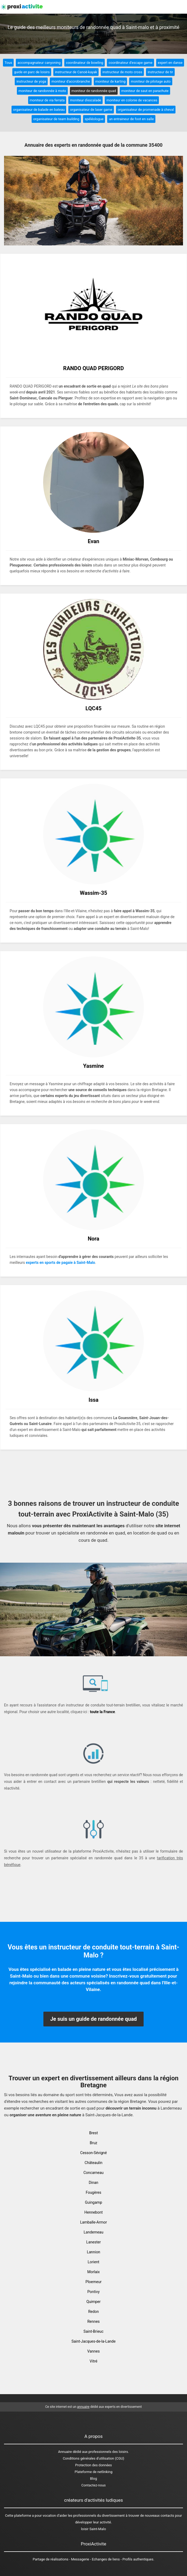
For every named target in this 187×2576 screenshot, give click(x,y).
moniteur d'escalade (85, 100)
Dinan (93, 2182)
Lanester (93, 2242)
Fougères (93, 2192)
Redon (93, 2311)
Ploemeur (93, 2282)
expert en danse (170, 63)
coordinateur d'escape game (130, 63)
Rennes (93, 2321)
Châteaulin (93, 2163)
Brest (93, 2133)
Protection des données (93, 2465)
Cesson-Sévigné (93, 2153)
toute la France (102, 1712)
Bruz (93, 2143)
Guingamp (93, 2202)
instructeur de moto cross (122, 72)
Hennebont (93, 2212)
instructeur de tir (160, 72)
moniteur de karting (110, 81)
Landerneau (93, 2232)
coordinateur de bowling (84, 63)
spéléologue (94, 119)
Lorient (93, 2262)
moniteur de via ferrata (47, 100)
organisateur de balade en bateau (39, 110)
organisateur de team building (56, 119)
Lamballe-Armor (93, 2222)
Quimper (93, 2301)
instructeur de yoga (31, 81)
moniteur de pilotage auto (150, 81)
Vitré (94, 2361)
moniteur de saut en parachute (145, 91)
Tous (8, 63)
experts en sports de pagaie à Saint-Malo (60, 1262)
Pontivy (93, 2292)
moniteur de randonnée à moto (42, 91)
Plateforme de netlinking (94, 2472)
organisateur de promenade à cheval (146, 110)
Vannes (93, 2351)
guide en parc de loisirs (32, 72)
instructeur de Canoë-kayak (76, 72)
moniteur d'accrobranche (70, 81)
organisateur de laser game (91, 110)
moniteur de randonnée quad (94, 91)
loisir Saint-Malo (93, 2529)
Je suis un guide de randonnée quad (93, 2019)
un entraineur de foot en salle (131, 119)
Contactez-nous (93, 2485)
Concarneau (93, 2172)
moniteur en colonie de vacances (131, 100)
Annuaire (65, 2452)
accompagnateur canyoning (39, 63)
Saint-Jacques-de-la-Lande (94, 2341)
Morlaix (93, 2272)
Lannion (93, 2252)
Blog (93, 2478)
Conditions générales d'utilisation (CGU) (93, 2458)
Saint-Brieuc (94, 2331)
